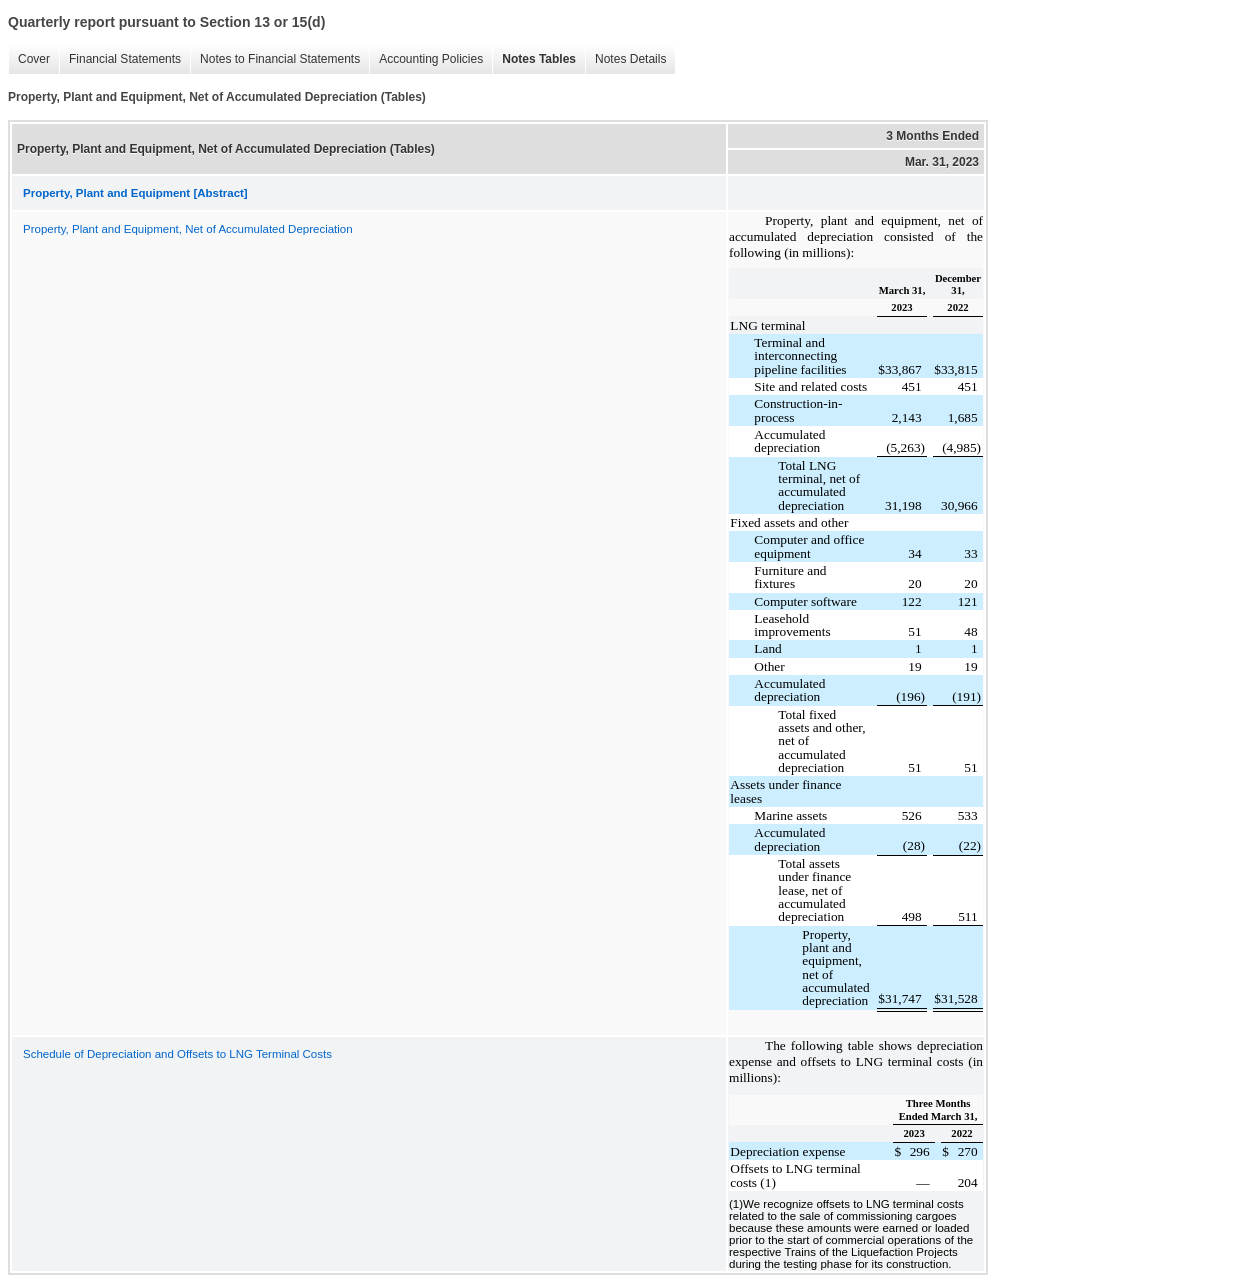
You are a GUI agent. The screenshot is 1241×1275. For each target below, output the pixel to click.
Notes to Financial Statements (280, 59)
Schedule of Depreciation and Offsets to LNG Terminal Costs (177, 1054)
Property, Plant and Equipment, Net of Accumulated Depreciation (188, 229)
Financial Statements (125, 59)
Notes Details (630, 59)
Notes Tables (539, 59)
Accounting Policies (431, 59)
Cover (34, 59)
